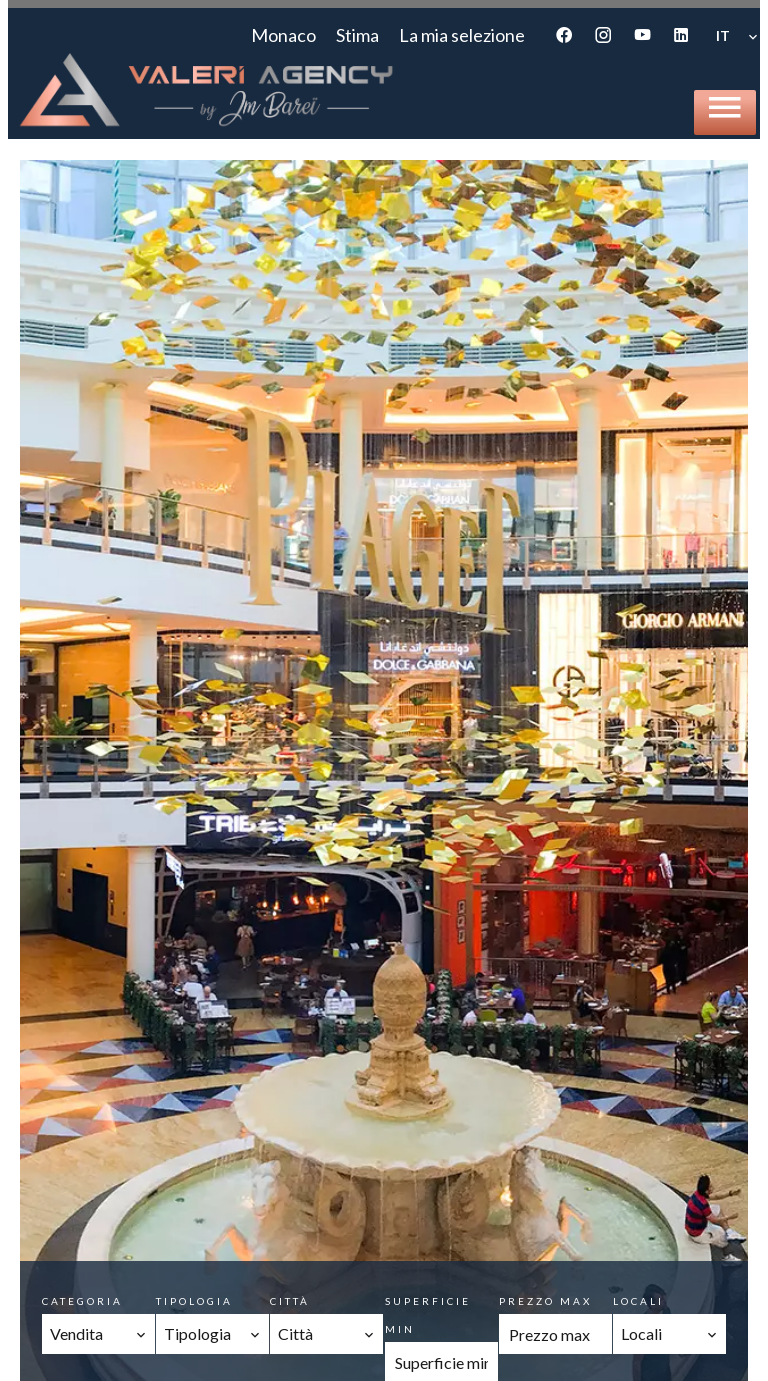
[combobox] (98, 1334)
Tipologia (194, 1301)
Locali (638, 1301)
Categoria (82, 1301)
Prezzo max (545, 1301)
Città (290, 1301)
